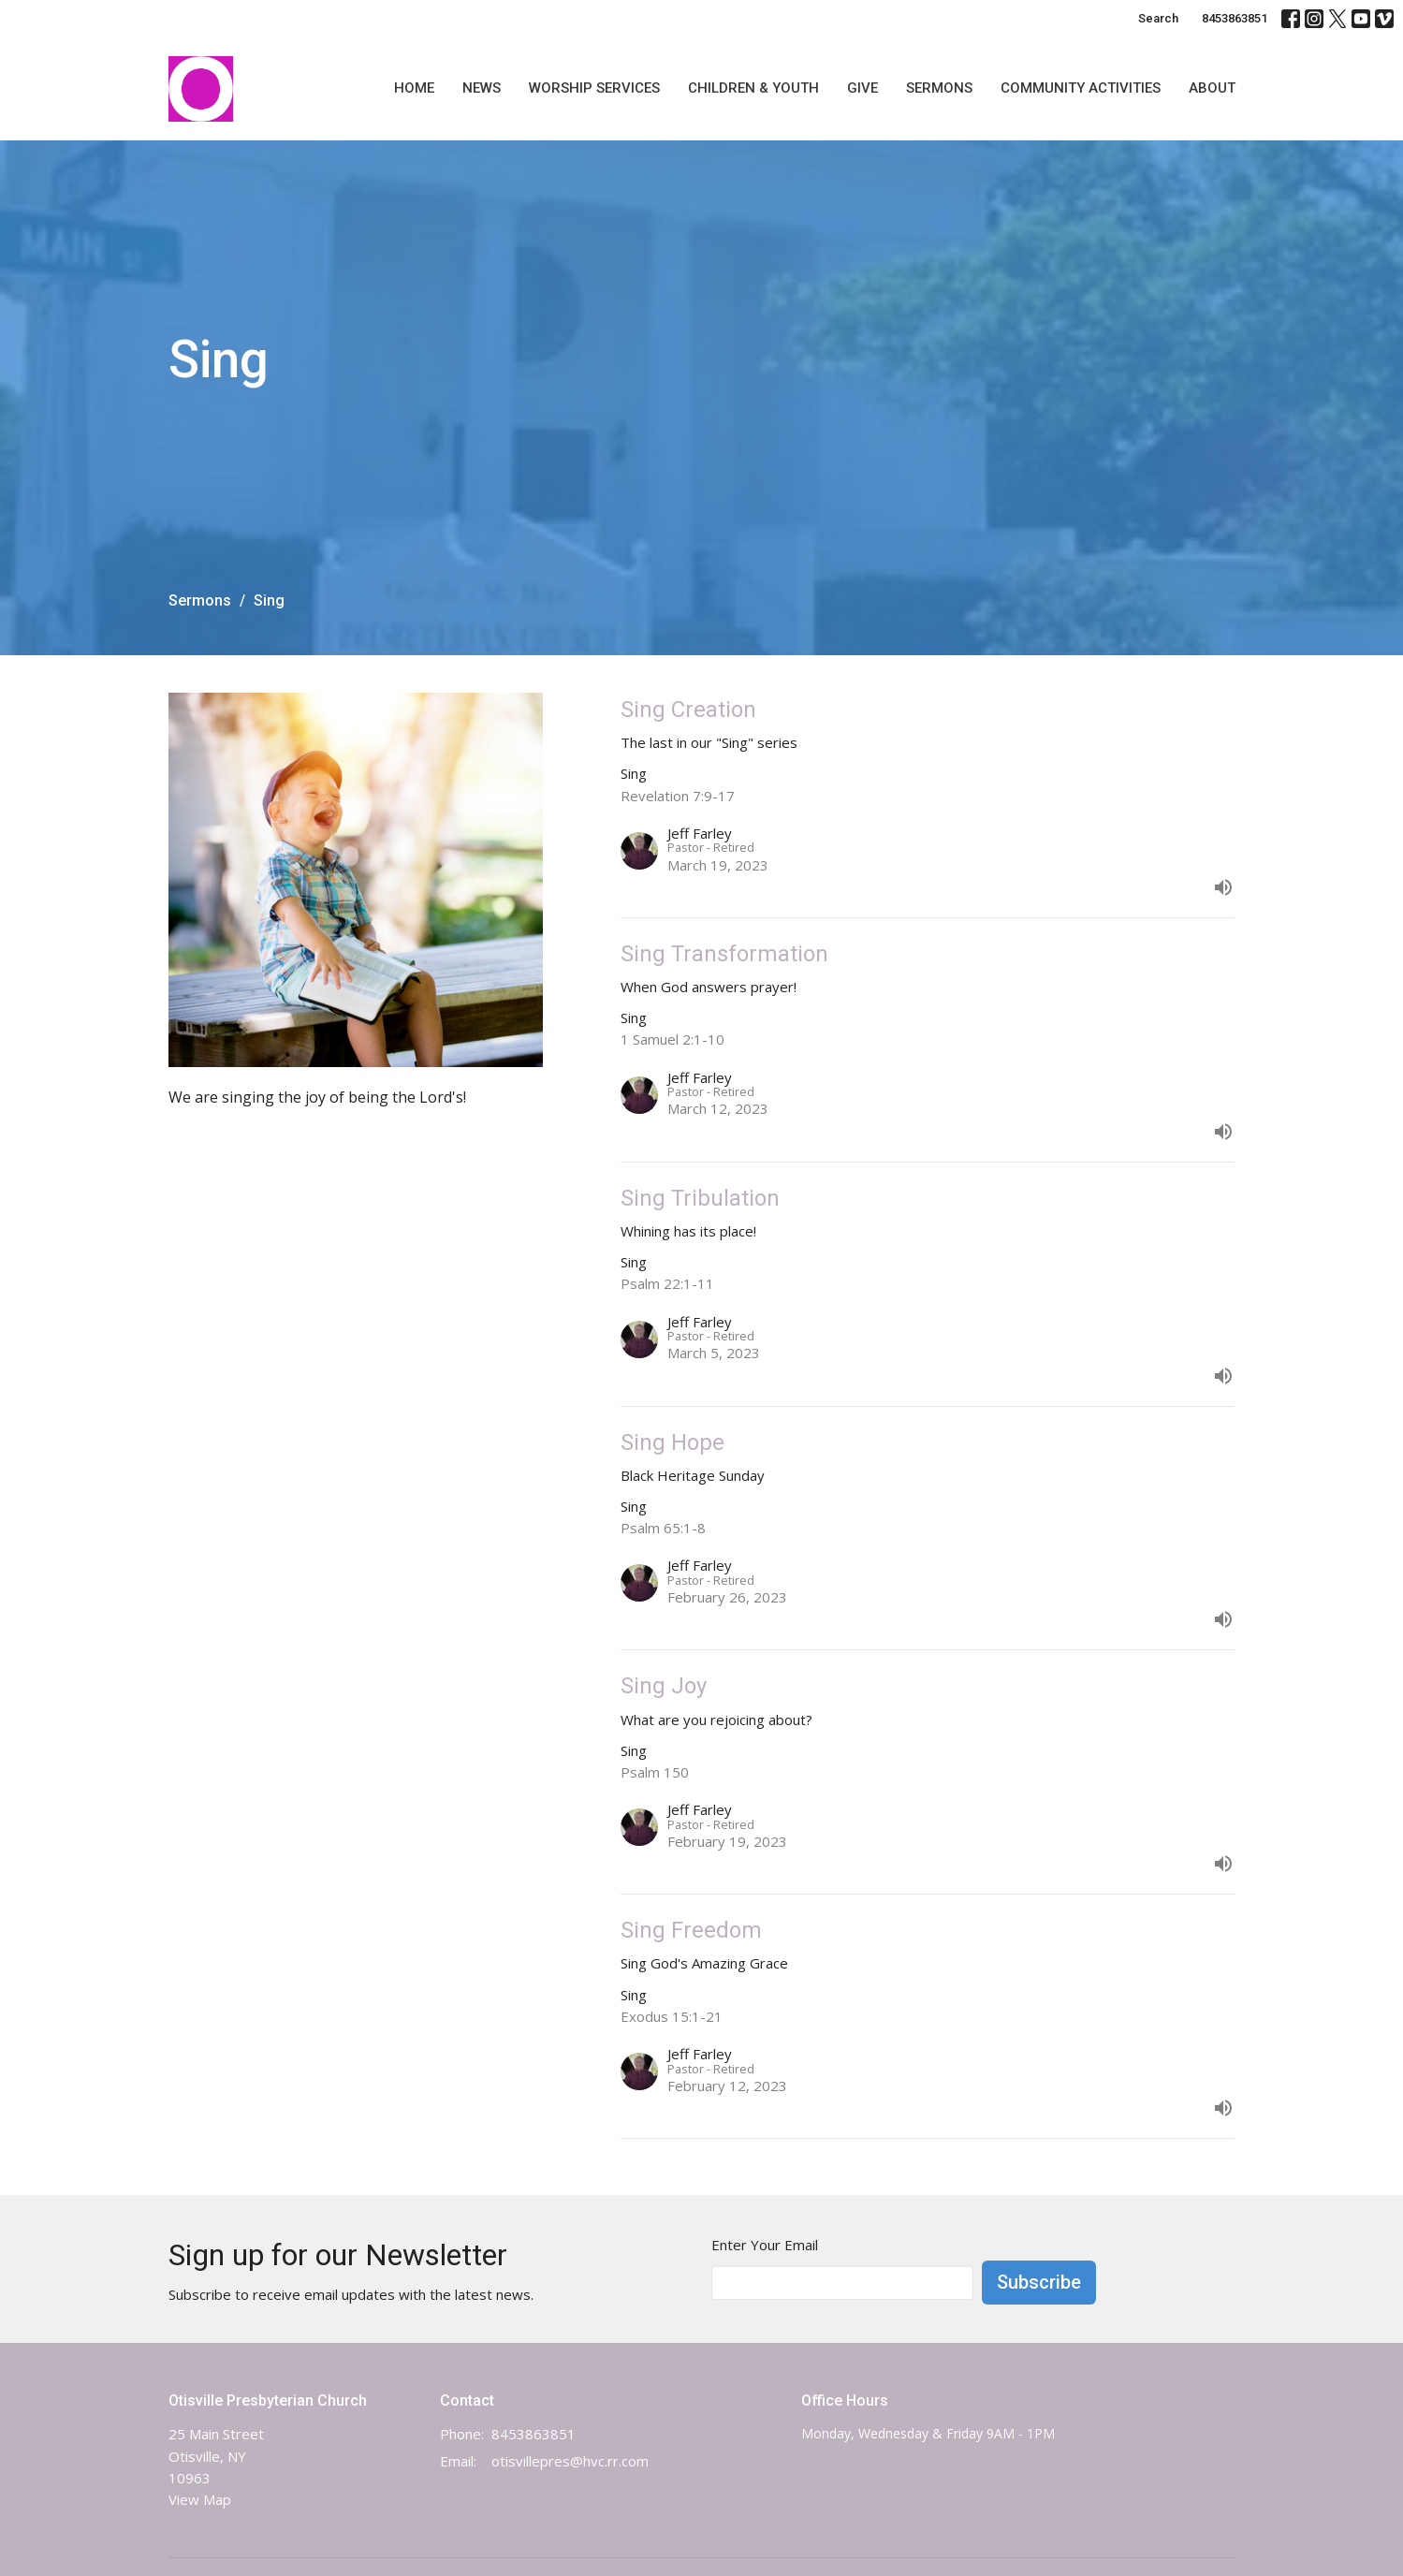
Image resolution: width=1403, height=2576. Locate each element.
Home (414, 88)
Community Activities (1081, 88)
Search (1158, 18)
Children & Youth (753, 88)
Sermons (939, 88)
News (481, 88)
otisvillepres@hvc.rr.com (570, 2461)
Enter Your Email (764, 2244)
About (1212, 88)
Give (862, 88)
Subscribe (1039, 2282)
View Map (199, 2499)
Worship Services (594, 88)
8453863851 (1234, 18)
